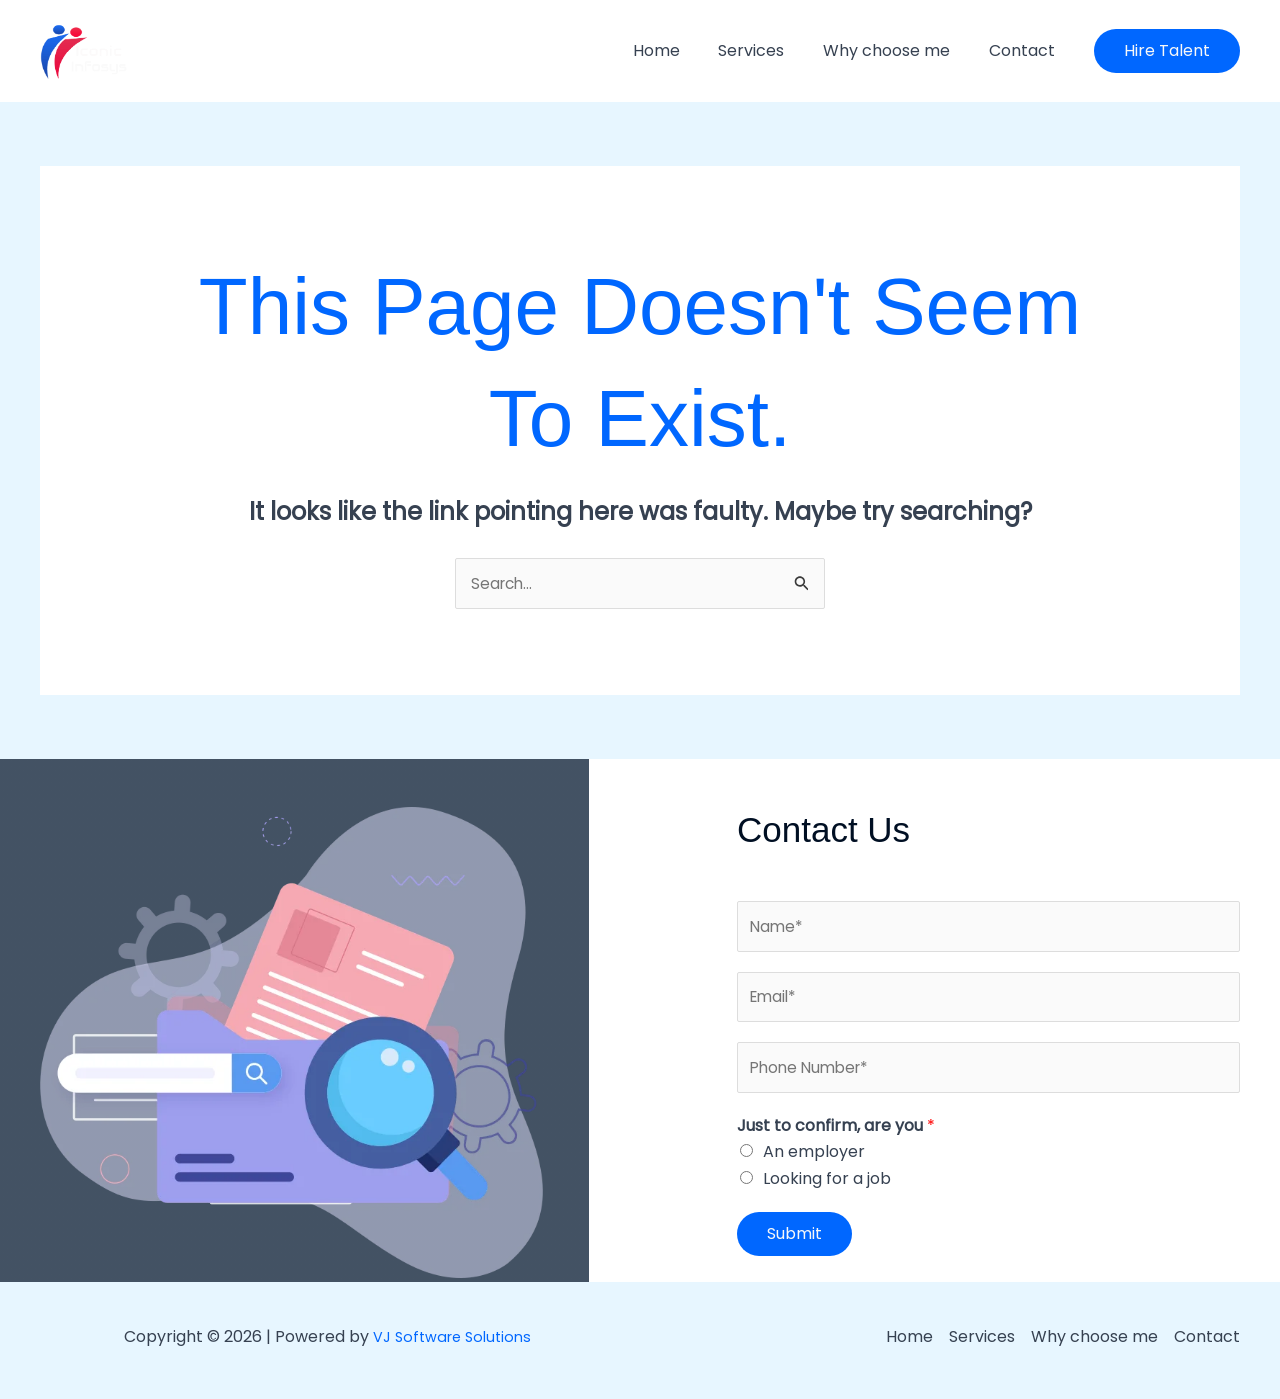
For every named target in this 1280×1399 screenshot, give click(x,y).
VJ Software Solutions (452, 1342)
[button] (1167, 51)
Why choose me (896, 50)
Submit (794, 1240)
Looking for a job (827, 1184)
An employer (814, 1158)
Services (768, 50)
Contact (1025, 50)
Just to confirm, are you (836, 1131)
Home (679, 50)
